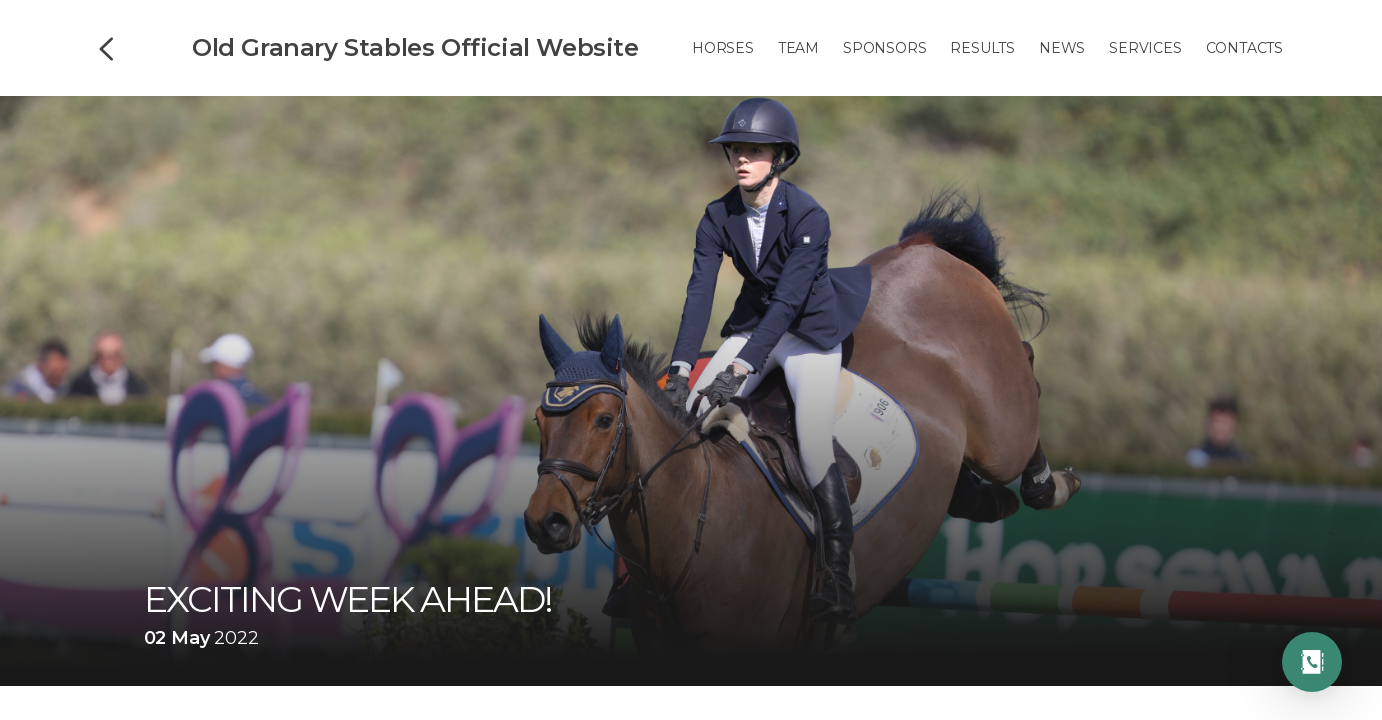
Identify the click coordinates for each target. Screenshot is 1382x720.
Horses (723, 48)
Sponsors (884, 48)
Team (798, 48)
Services (1145, 48)
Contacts (1244, 48)
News (1062, 48)
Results (982, 48)
